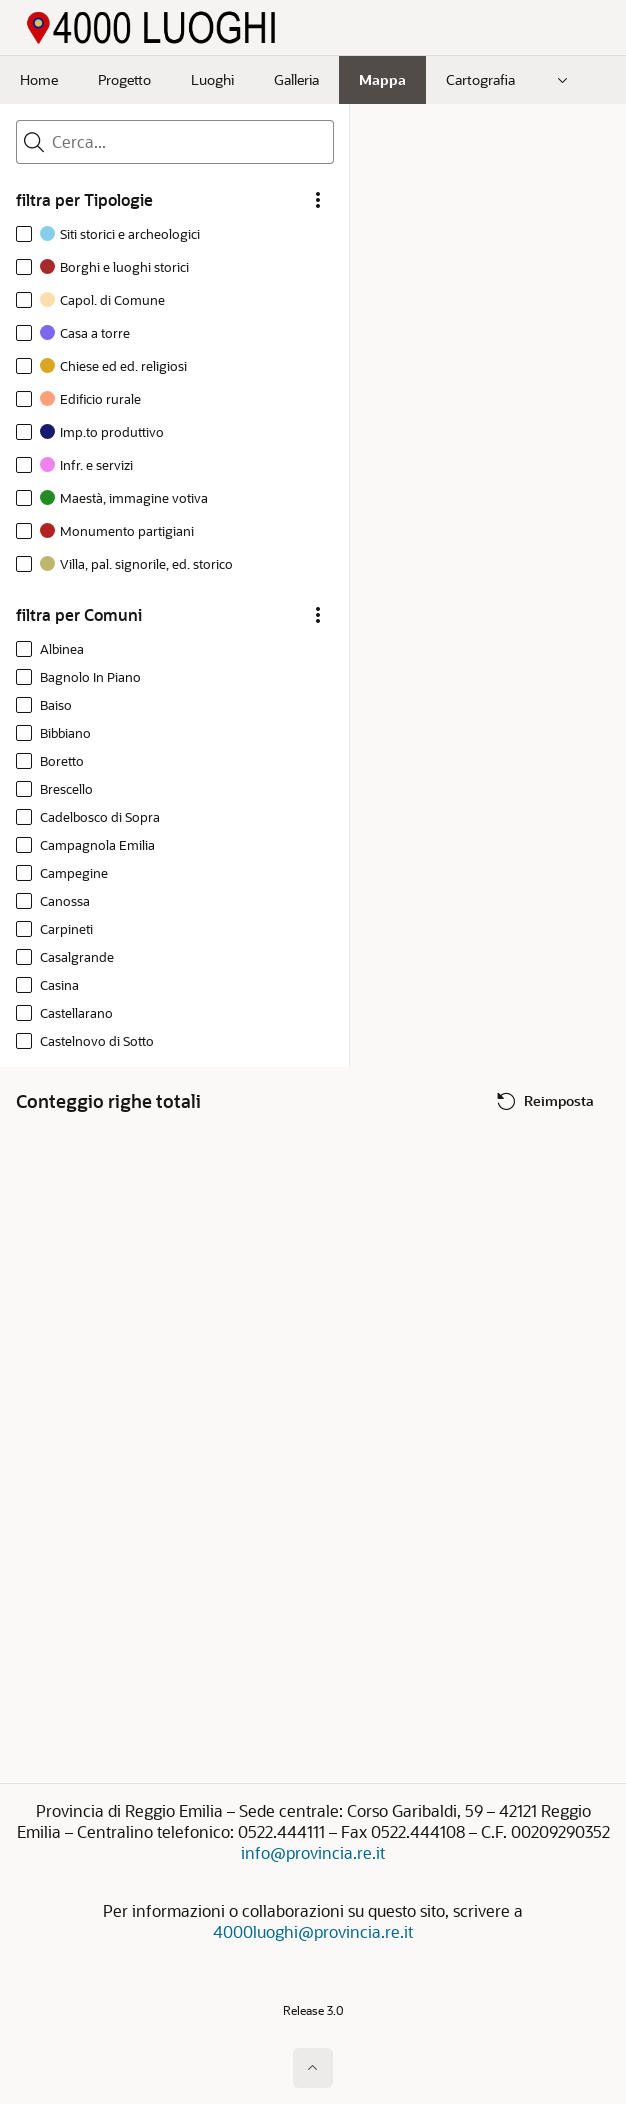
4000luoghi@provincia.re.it (313, 1931)
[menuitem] (563, 80)
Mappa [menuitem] (382, 79)
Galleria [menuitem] (296, 79)
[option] (112, 236)
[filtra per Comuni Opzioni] (318, 615)
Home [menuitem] (39, 79)
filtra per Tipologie (84, 200)
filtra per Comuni (79, 615)
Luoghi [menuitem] (212, 79)
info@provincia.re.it (313, 1852)
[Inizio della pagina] (313, 2068)
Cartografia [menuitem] (480, 79)
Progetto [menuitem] (124, 79)
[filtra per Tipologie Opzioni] (318, 200)
